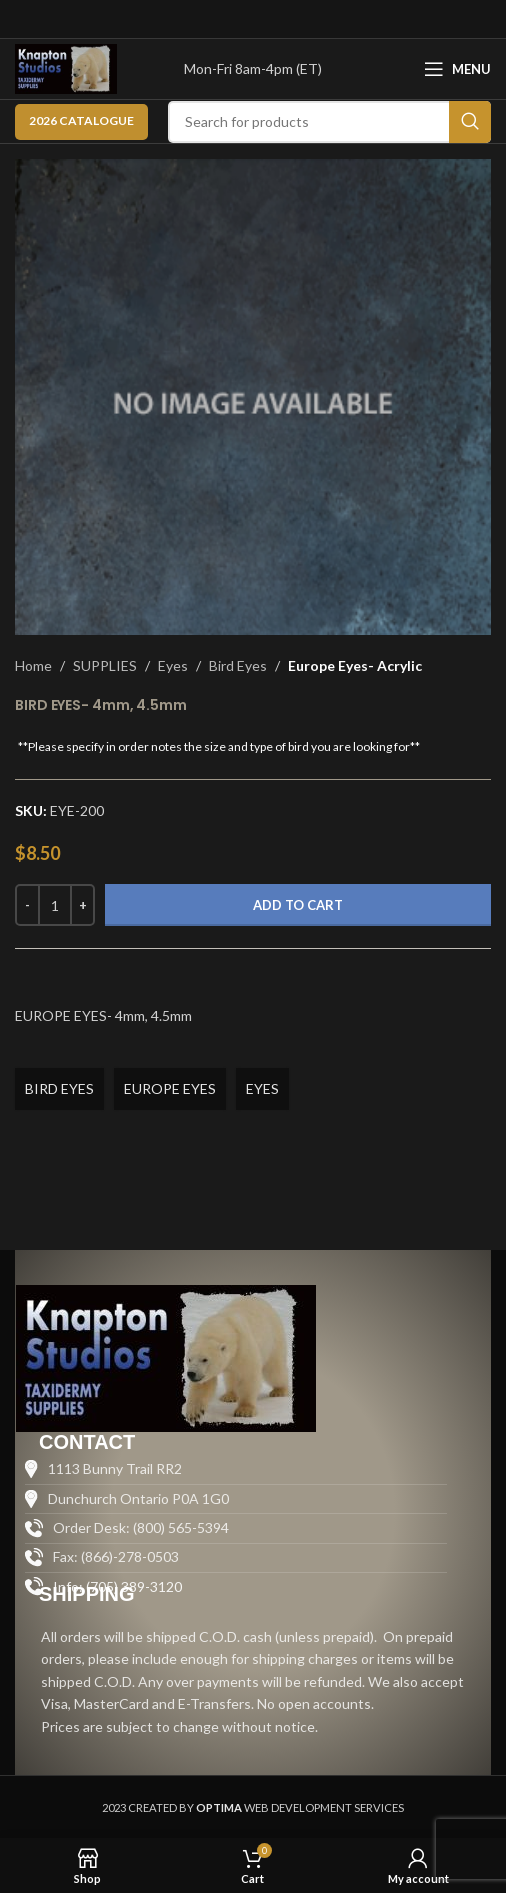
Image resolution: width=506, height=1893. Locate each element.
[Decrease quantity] (27, 905)
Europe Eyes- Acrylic (355, 665)
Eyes (173, 665)
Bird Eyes (238, 665)
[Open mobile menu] (457, 69)
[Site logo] (66, 67)
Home (33, 665)
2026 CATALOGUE (81, 120)
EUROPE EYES (170, 1088)
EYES (262, 1088)
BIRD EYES (59, 1088)
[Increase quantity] (82, 905)
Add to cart (298, 905)
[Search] (329, 122)
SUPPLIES (105, 665)
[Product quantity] (55, 905)
